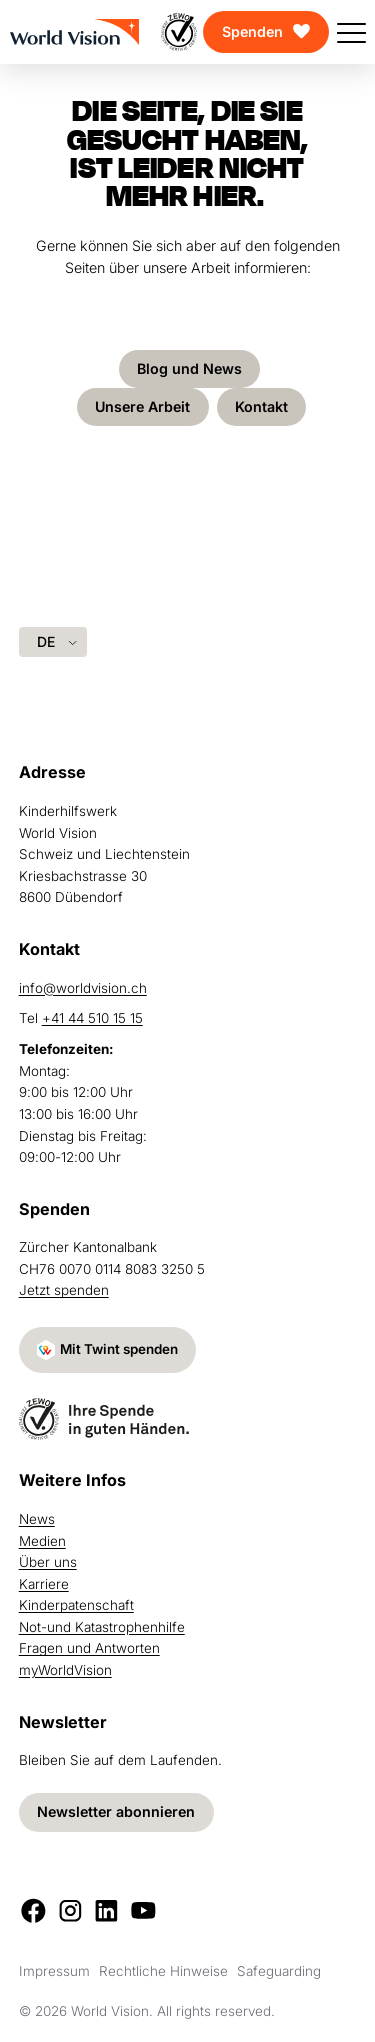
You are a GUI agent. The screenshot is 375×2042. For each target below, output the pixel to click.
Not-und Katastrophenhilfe (102, 1627)
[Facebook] (33, 1910)
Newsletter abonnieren (116, 1811)
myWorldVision (65, 1670)
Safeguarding (279, 1971)
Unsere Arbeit (142, 406)
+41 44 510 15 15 (92, 1018)
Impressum (54, 1971)
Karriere (44, 1584)
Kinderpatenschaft (76, 1605)
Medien (42, 1541)
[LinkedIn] (106, 1910)
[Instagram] (70, 1910)
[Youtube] (143, 1910)
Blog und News (189, 368)
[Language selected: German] (53, 641)
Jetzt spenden (64, 1290)
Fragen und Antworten (89, 1648)
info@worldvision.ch (83, 987)
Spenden (252, 31)
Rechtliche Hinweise (163, 1971)
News (37, 1519)
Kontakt (262, 406)
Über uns (48, 1562)
